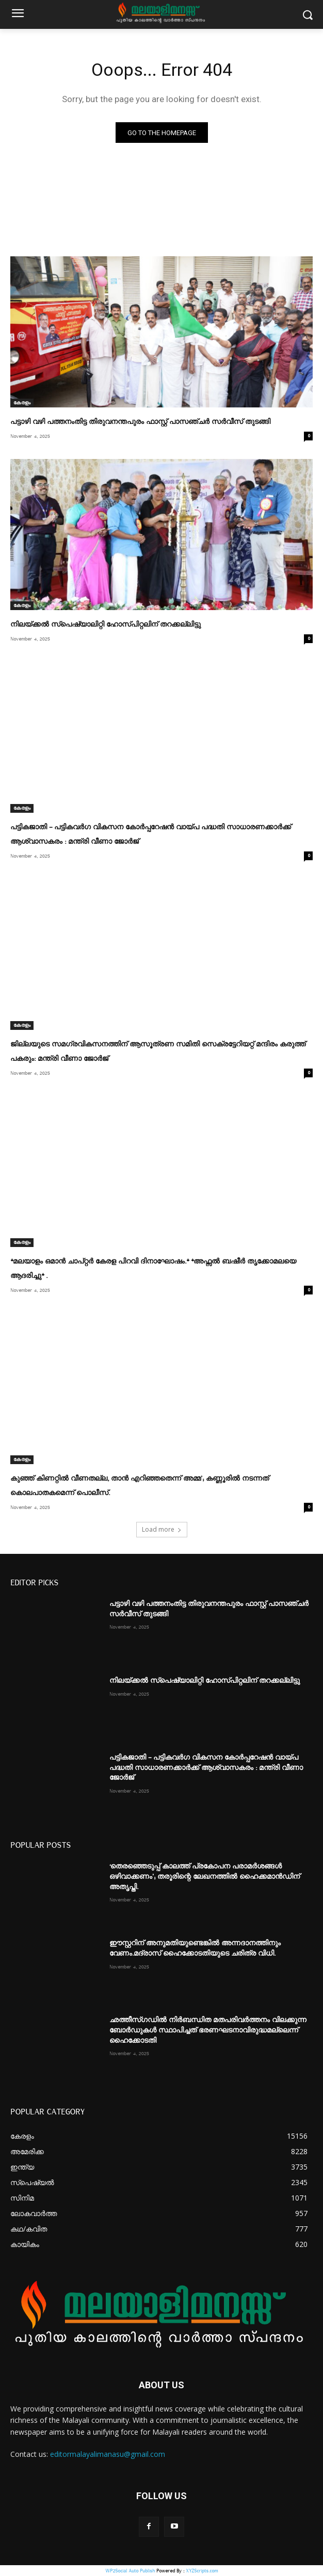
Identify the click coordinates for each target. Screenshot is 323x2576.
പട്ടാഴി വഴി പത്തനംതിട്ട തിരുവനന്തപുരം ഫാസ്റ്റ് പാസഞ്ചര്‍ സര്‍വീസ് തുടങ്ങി (140, 421)
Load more (162, 1529)
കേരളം (21, 402)
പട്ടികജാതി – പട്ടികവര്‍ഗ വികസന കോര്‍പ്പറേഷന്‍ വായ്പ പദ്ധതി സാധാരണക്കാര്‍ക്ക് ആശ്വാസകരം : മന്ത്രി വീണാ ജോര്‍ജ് (206, 1767)
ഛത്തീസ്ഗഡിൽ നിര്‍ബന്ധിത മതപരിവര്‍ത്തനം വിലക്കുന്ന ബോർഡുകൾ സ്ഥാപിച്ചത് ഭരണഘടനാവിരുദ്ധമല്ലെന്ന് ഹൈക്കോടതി (207, 2030)
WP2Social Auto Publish (130, 2570)
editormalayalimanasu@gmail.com (107, 2454)
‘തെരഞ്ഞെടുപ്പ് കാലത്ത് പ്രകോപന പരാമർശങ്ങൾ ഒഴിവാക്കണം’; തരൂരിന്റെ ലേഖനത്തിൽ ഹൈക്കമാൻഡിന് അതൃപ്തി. (204, 1876)
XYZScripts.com (202, 2570)
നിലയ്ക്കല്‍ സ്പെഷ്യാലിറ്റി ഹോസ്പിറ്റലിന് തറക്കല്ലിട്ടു (105, 624)
